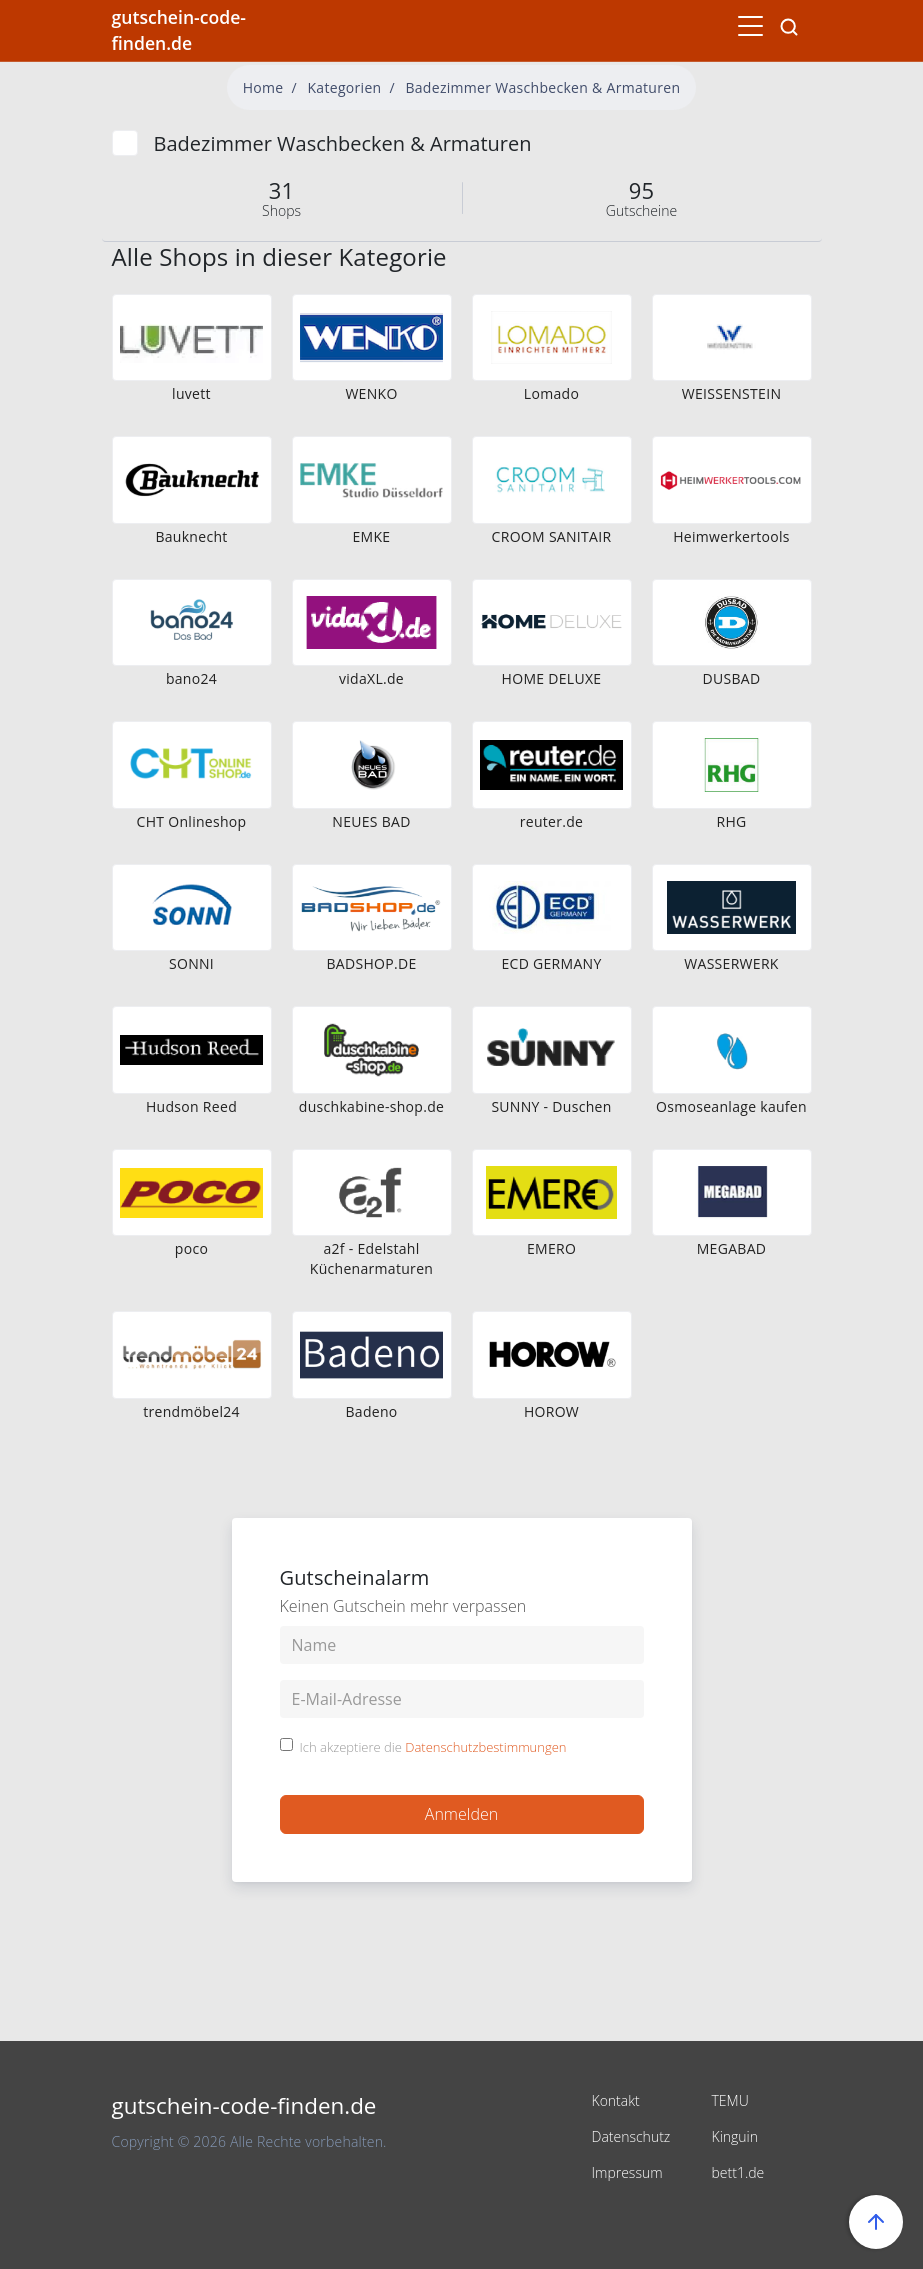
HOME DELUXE (552, 678)
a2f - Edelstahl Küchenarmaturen (371, 1258)
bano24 (191, 678)
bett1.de (738, 2172)
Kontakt (616, 2100)
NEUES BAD (371, 821)
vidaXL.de (371, 678)
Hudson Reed (191, 1106)
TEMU (730, 2100)
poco (191, 1248)
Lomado (551, 393)
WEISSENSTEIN (732, 393)
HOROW (551, 1411)
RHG (731, 821)
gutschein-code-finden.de (179, 30)
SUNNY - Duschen (551, 1106)
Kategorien (345, 87)
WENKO (371, 393)
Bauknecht (191, 536)
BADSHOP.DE (372, 963)
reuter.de (552, 821)
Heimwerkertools (731, 536)
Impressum (627, 2172)
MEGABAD (732, 1248)
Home (263, 87)
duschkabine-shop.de (371, 1106)
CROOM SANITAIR (552, 536)
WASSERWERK (731, 963)
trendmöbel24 (191, 1411)
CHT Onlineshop (192, 821)
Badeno (371, 1411)
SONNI (191, 963)
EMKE (372, 536)
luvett (191, 393)
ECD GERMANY (551, 963)
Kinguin (735, 2136)
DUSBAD (732, 678)
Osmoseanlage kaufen (731, 1106)
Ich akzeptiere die (433, 1748)
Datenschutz (631, 2136)
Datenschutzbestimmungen (485, 1747)
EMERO (551, 1248)
